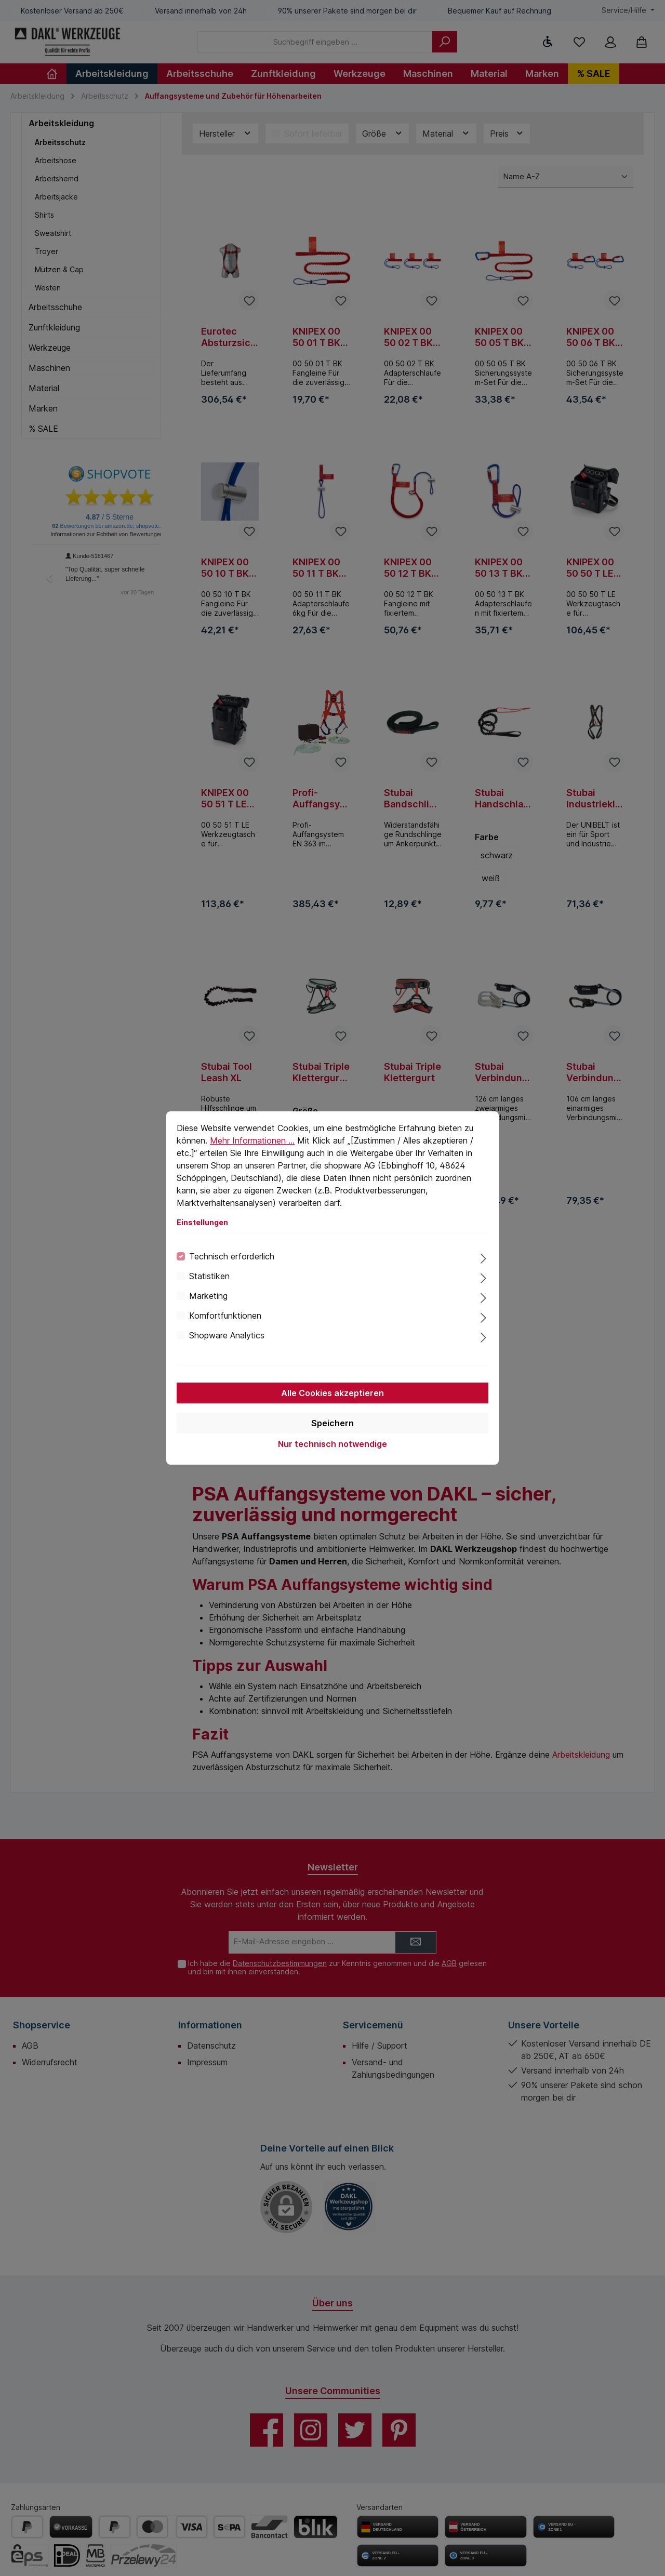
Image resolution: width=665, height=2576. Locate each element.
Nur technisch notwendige (332, 1444)
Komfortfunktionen (225, 1315)
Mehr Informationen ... (252, 1140)
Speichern (332, 1423)
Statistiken (209, 1276)
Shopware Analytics (226, 1335)
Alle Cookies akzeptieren (332, 1393)
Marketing (208, 1296)
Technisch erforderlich (231, 1256)
